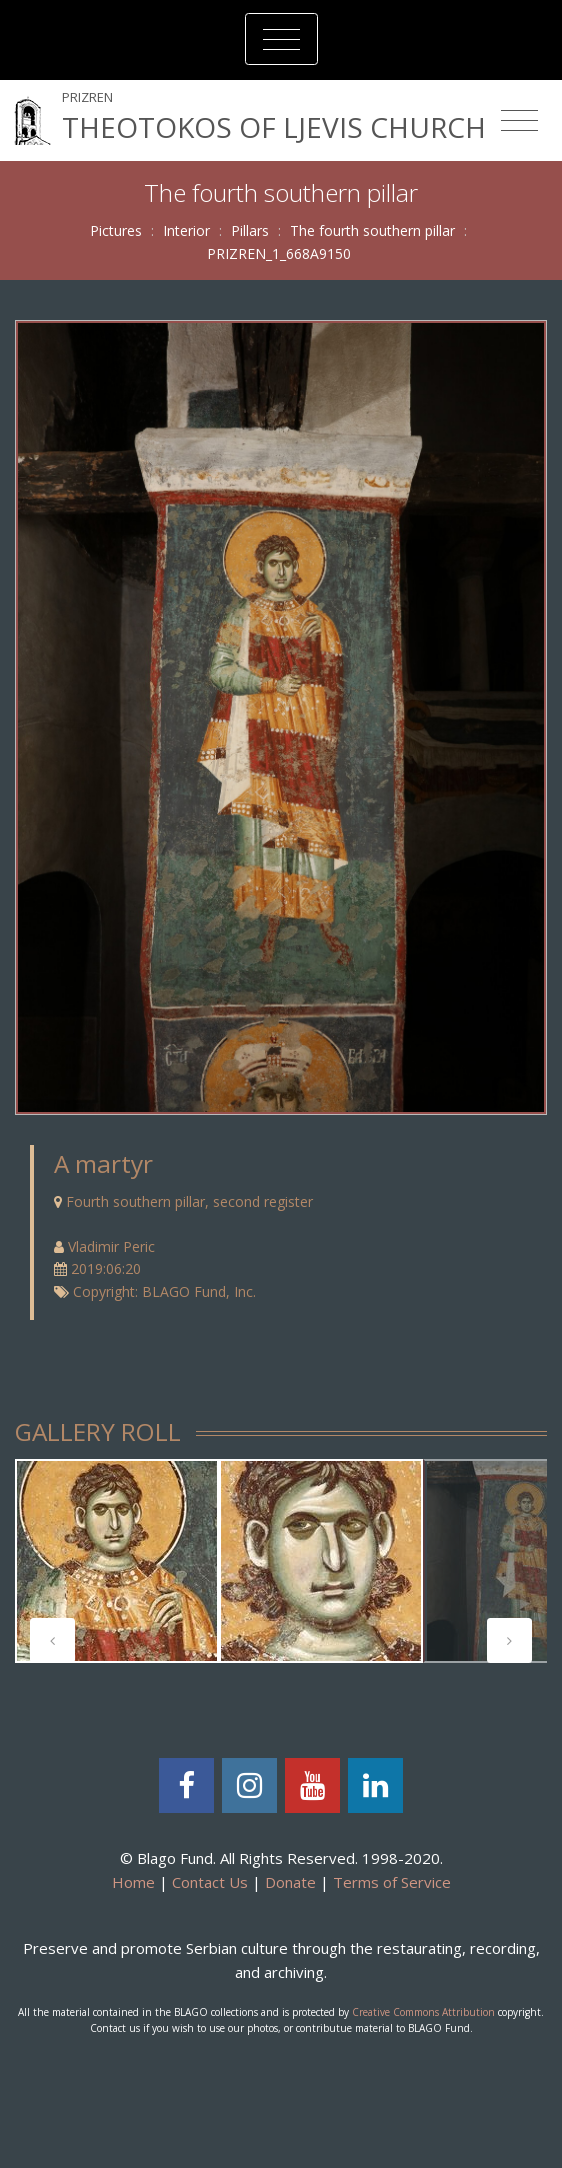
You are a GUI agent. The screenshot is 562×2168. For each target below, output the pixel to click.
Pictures (116, 230)
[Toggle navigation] (281, 39)
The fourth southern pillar (372, 230)
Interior (186, 230)
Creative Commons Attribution (423, 2012)
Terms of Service (392, 1882)
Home (133, 1882)
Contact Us (210, 1882)
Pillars (250, 230)
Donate (290, 1882)
